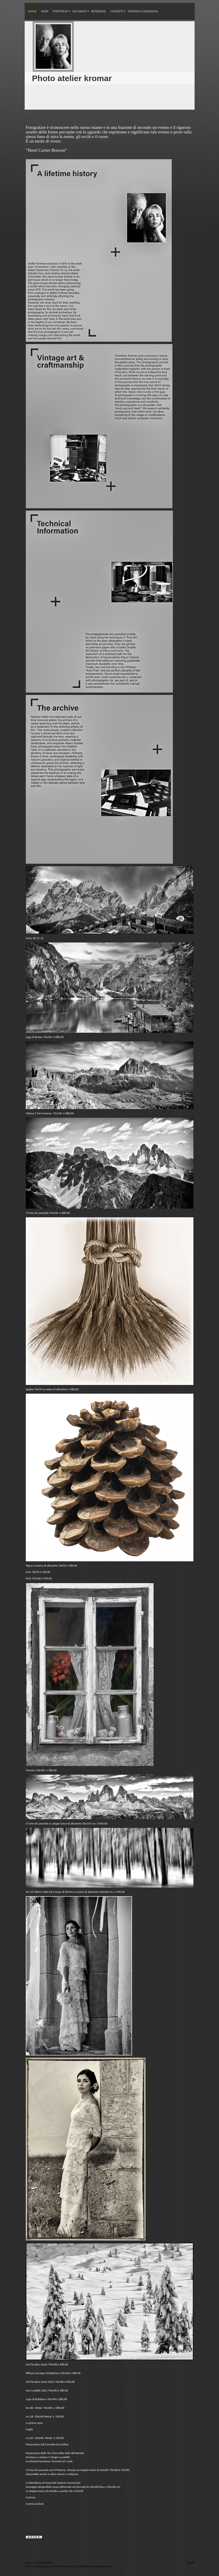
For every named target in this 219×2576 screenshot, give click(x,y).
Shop (44, 11)
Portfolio (60, 11)
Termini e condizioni (143, 11)
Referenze (98, 11)
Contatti (116, 11)
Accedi (191, 2562)
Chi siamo (79, 11)
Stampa (29, 2562)
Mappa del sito (44, 2562)
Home (32, 11)
